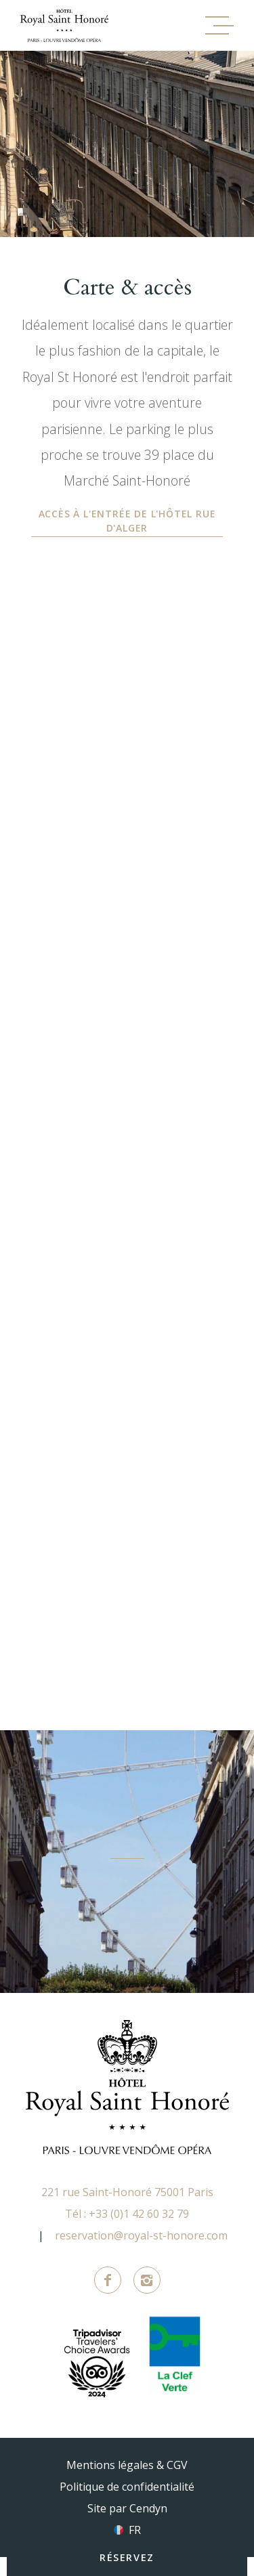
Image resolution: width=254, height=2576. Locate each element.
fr (135, 2530)
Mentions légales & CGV (127, 2464)
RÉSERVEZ (127, 2557)
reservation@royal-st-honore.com (141, 2235)
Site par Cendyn (127, 2508)
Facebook (107, 2280)
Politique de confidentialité (127, 2486)
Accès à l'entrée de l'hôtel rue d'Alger (127, 520)
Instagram (147, 2280)
